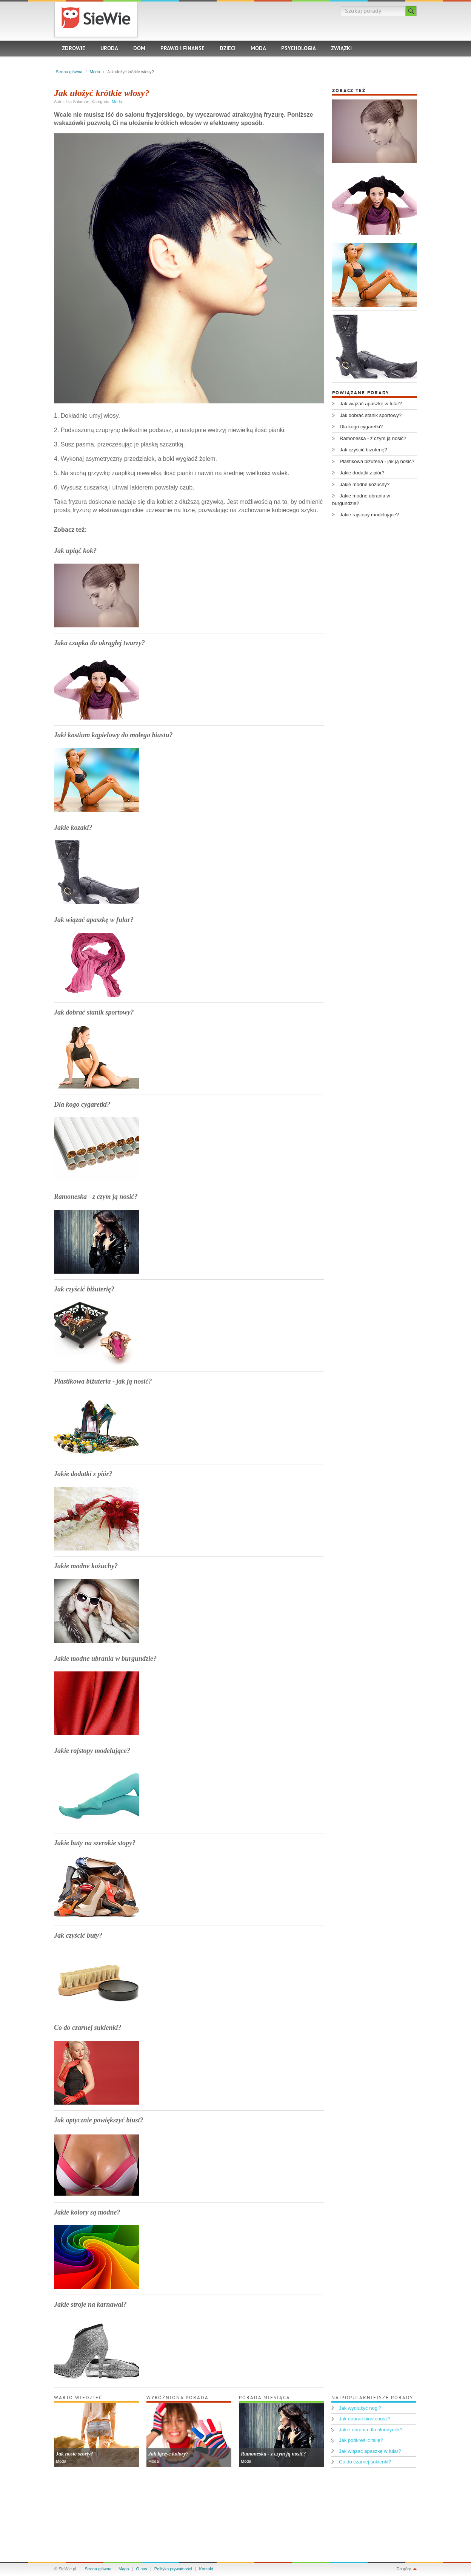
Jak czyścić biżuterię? (84, 1289)
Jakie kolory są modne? (87, 2212)
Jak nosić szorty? (74, 2454)
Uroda (109, 49)
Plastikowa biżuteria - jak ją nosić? (103, 1381)
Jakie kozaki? (73, 827)
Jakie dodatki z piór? (83, 1474)
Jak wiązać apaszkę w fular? (94, 920)
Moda (258, 49)
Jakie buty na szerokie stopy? (94, 1843)
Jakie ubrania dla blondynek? (370, 2429)
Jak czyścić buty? (78, 1935)
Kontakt (206, 2569)
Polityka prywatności (173, 2569)
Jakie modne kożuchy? (86, 1566)
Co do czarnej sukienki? (88, 2027)
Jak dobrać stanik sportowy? (94, 1012)
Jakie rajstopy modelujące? (92, 1750)
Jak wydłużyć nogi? (360, 2408)
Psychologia (298, 49)
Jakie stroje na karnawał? (90, 2304)
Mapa (124, 2569)
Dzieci (228, 49)
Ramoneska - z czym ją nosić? (96, 1196)
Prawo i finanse (182, 49)
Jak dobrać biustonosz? (365, 2419)
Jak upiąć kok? (75, 550)
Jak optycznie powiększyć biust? (98, 2120)
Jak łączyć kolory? (168, 2454)
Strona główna (69, 71)
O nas (141, 2569)
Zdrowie (73, 49)
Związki (341, 49)
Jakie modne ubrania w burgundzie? (105, 1658)
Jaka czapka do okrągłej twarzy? (99, 643)
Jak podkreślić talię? (361, 2440)
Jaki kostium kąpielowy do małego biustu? (113, 735)
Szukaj (411, 11)
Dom (139, 49)
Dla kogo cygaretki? (82, 1104)
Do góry (403, 2569)
